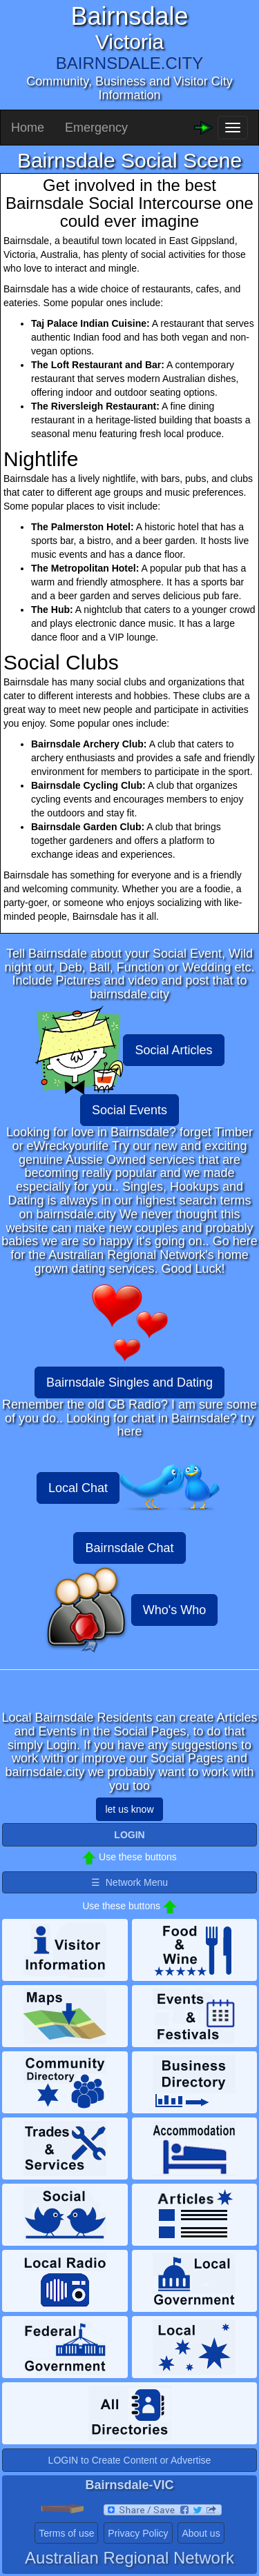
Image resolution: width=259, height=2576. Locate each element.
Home (27, 127)
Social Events (129, 1110)
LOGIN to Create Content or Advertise (129, 2460)
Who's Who (174, 1610)
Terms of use (66, 2533)
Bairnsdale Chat (129, 1548)
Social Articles (173, 1050)
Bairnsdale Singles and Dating (129, 1382)
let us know (129, 1809)
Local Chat (78, 1488)
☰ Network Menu (129, 1882)
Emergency (96, 127)
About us (201, 2533)
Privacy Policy (138, 2533)
